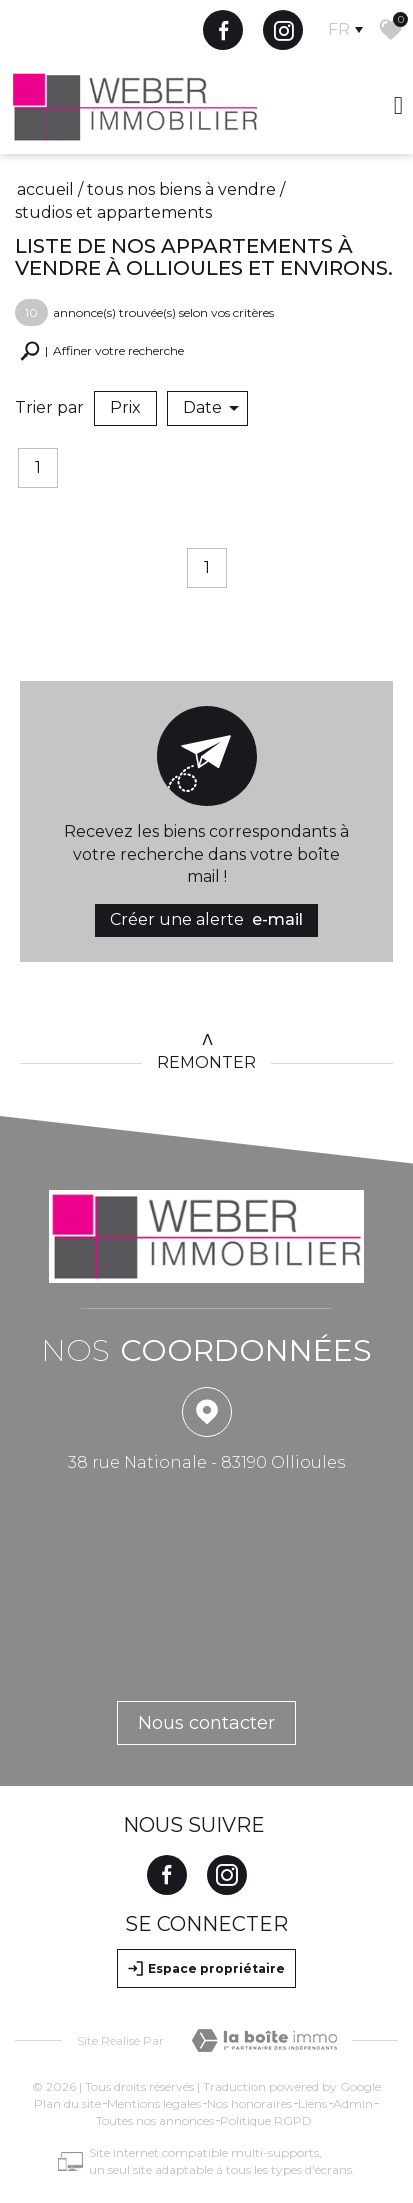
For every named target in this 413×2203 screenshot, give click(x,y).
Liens (312, 2103)
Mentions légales (154, 2103)
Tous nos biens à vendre (181, 189)
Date (211, 407)
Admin (353, 2103)
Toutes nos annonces (155, 2120)
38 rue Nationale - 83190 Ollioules (206, 1462)
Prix (125, 407)
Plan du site (67, 2103)
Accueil (45, 189)
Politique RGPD (266, 2120)
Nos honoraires (249, 2103)
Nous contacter (206, 1723)
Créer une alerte (206, 920)
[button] (102, 351)
